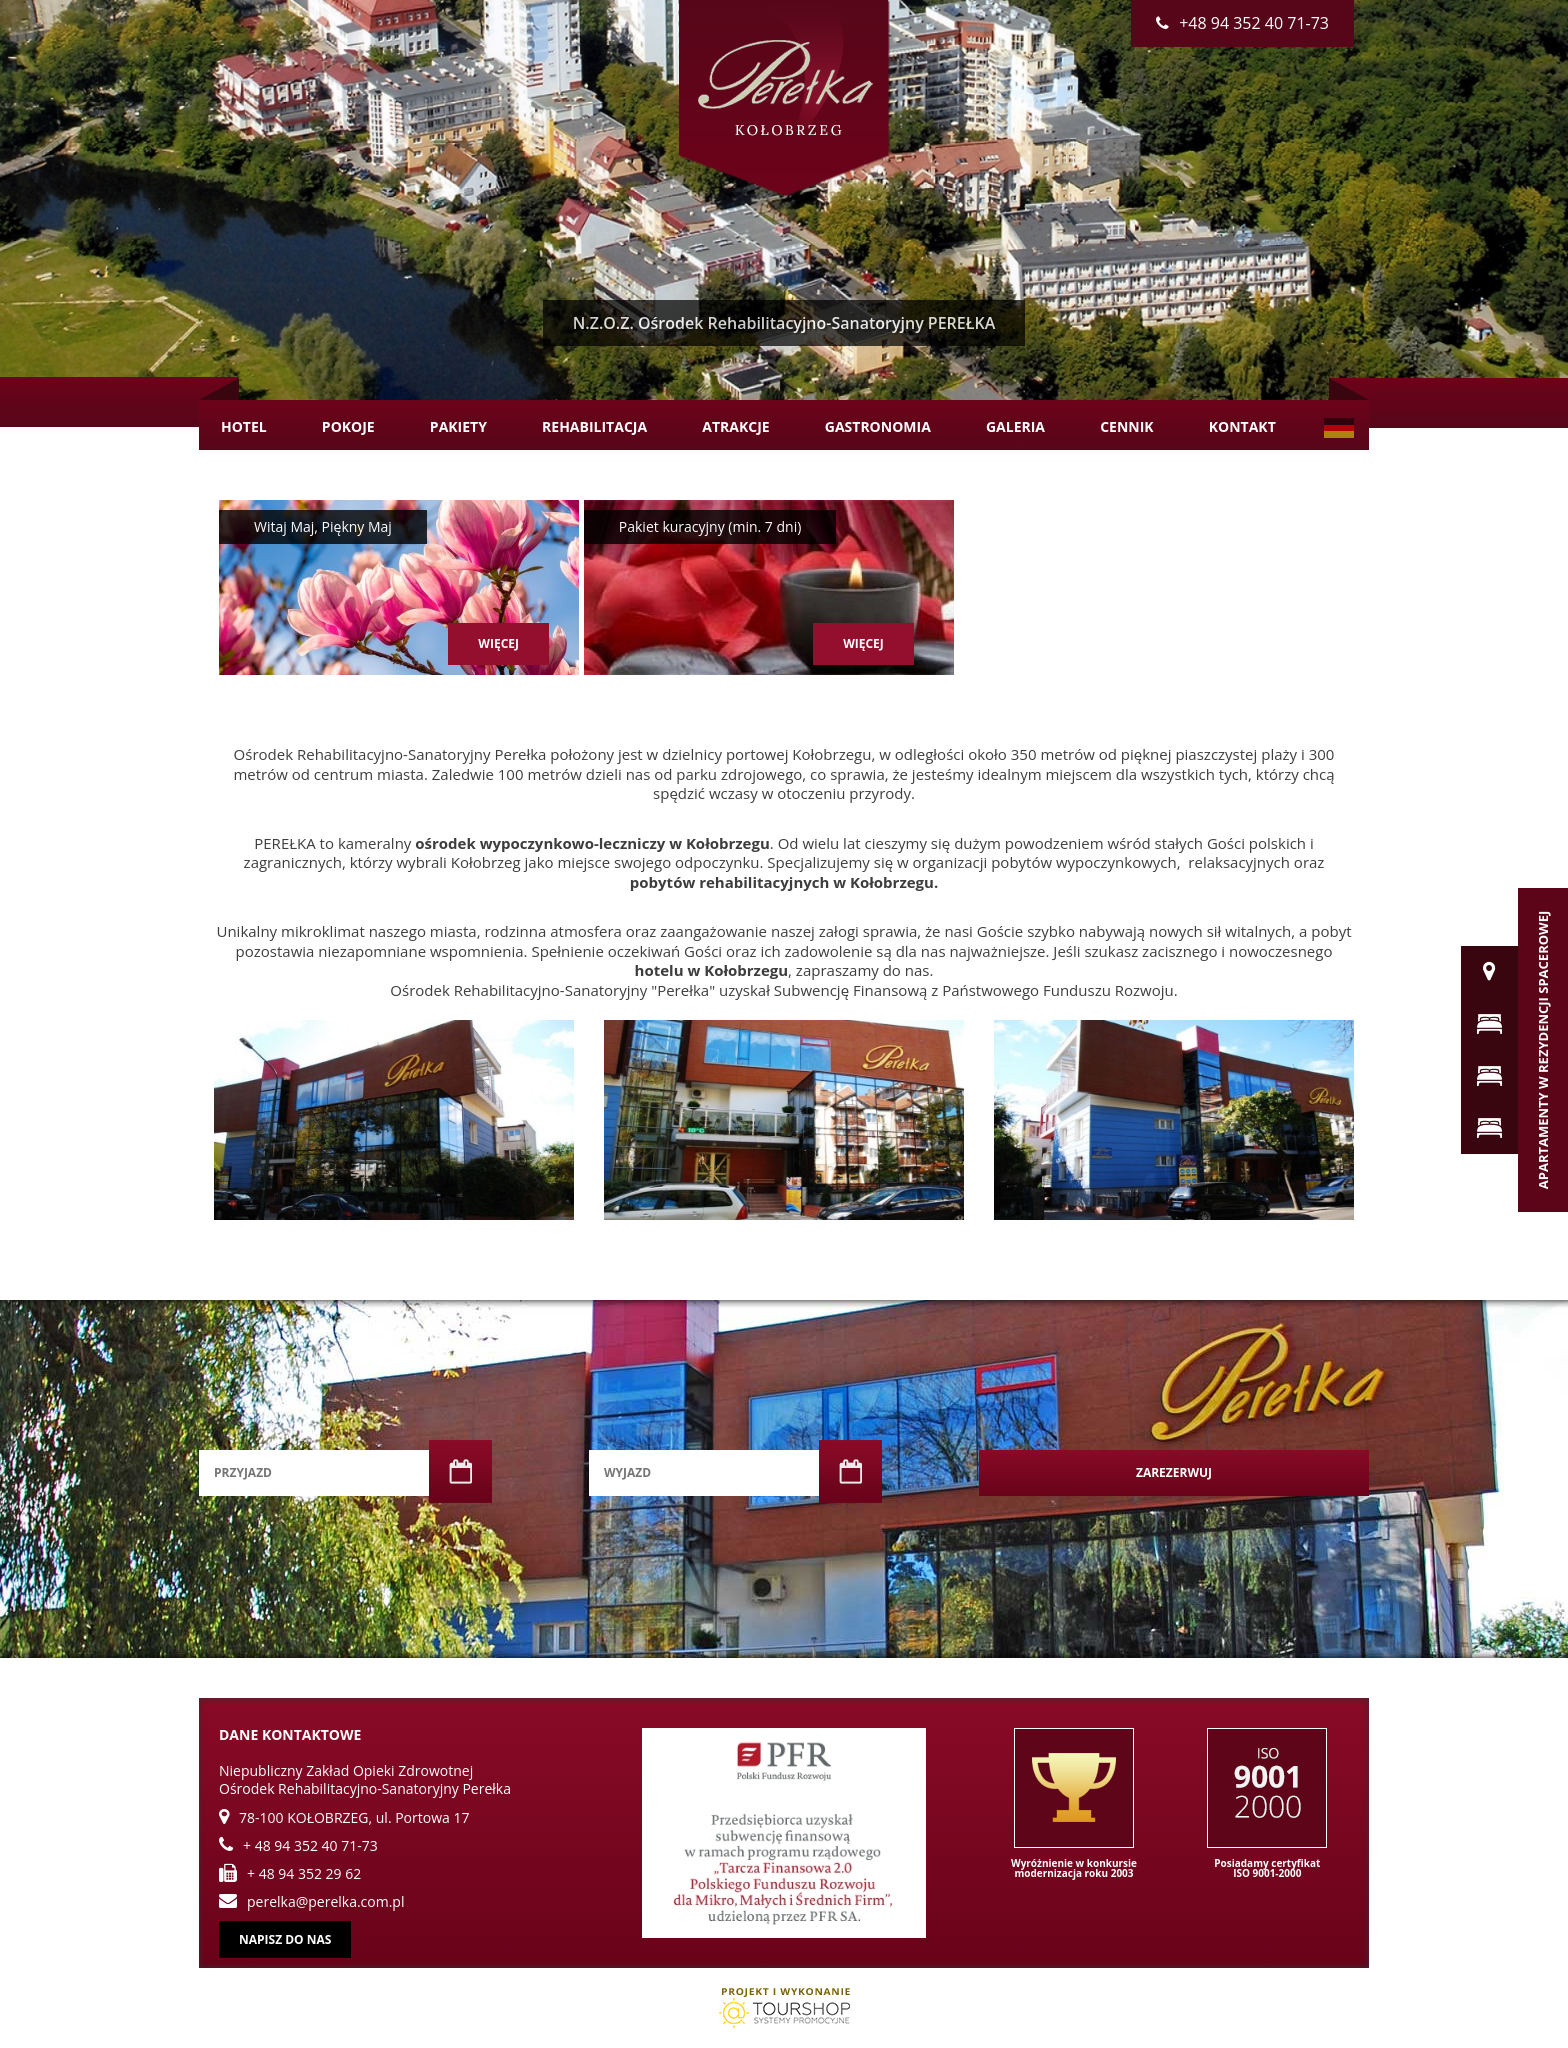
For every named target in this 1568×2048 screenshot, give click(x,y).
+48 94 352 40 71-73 (1242, 23)
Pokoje (348, 426)
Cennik (1126, 426)
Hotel (244, 426)
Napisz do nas (285, 1939)
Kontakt (1242, 426)
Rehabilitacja (594, 426)
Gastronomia (878, 426)
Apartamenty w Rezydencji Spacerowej (1543, 1050)
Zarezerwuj (1174, 1472)
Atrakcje (735, 426)
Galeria (1015, 426)
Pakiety (458, 426)
